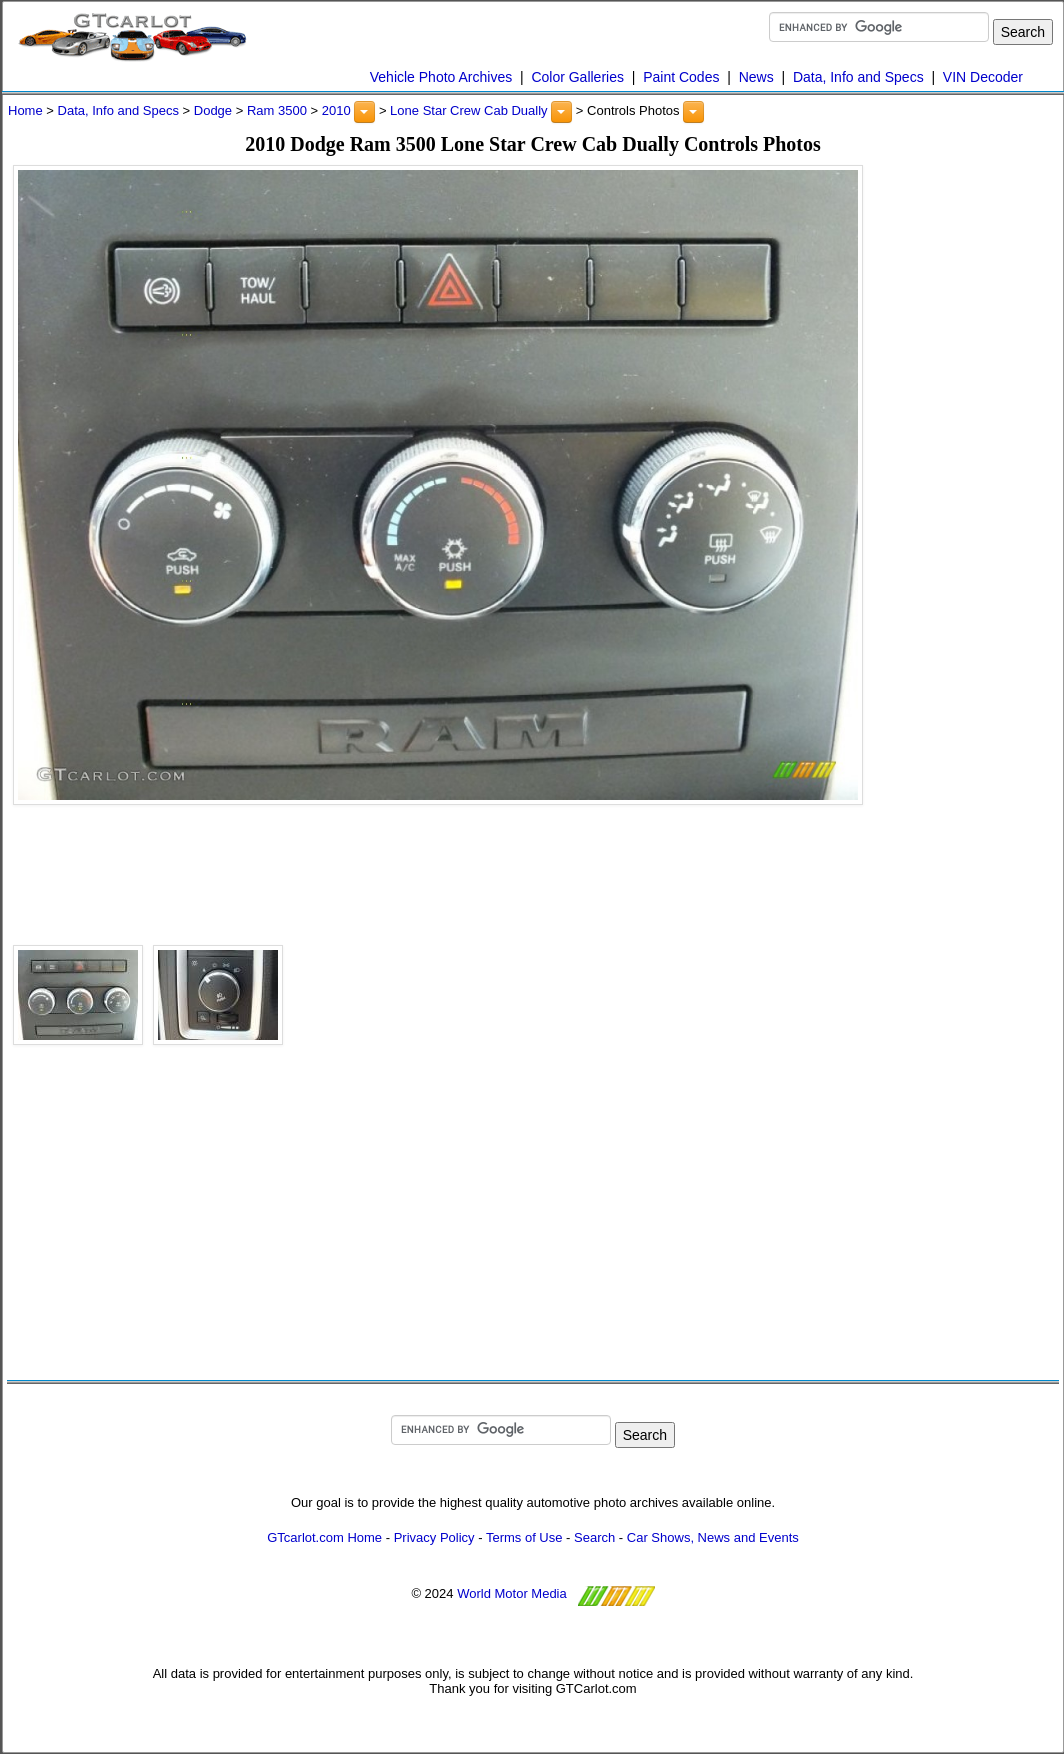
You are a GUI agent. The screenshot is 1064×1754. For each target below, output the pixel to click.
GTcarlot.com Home (324, 1537)
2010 (336, 110)
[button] (364, 112)
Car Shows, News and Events (713, 1537)
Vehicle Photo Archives (441, 77)
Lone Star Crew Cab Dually (469, 110)
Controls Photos (633, 110)
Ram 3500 (277, 110)
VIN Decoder (983, 77)
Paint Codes (681, 77)
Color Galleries (577, 77)
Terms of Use (524, 1537)
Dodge (213, 110)
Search (594, 1537)
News (756, 77)
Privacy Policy (434, 1537)
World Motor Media (512, 1593)
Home (25, 110)
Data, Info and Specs (858, 77)
